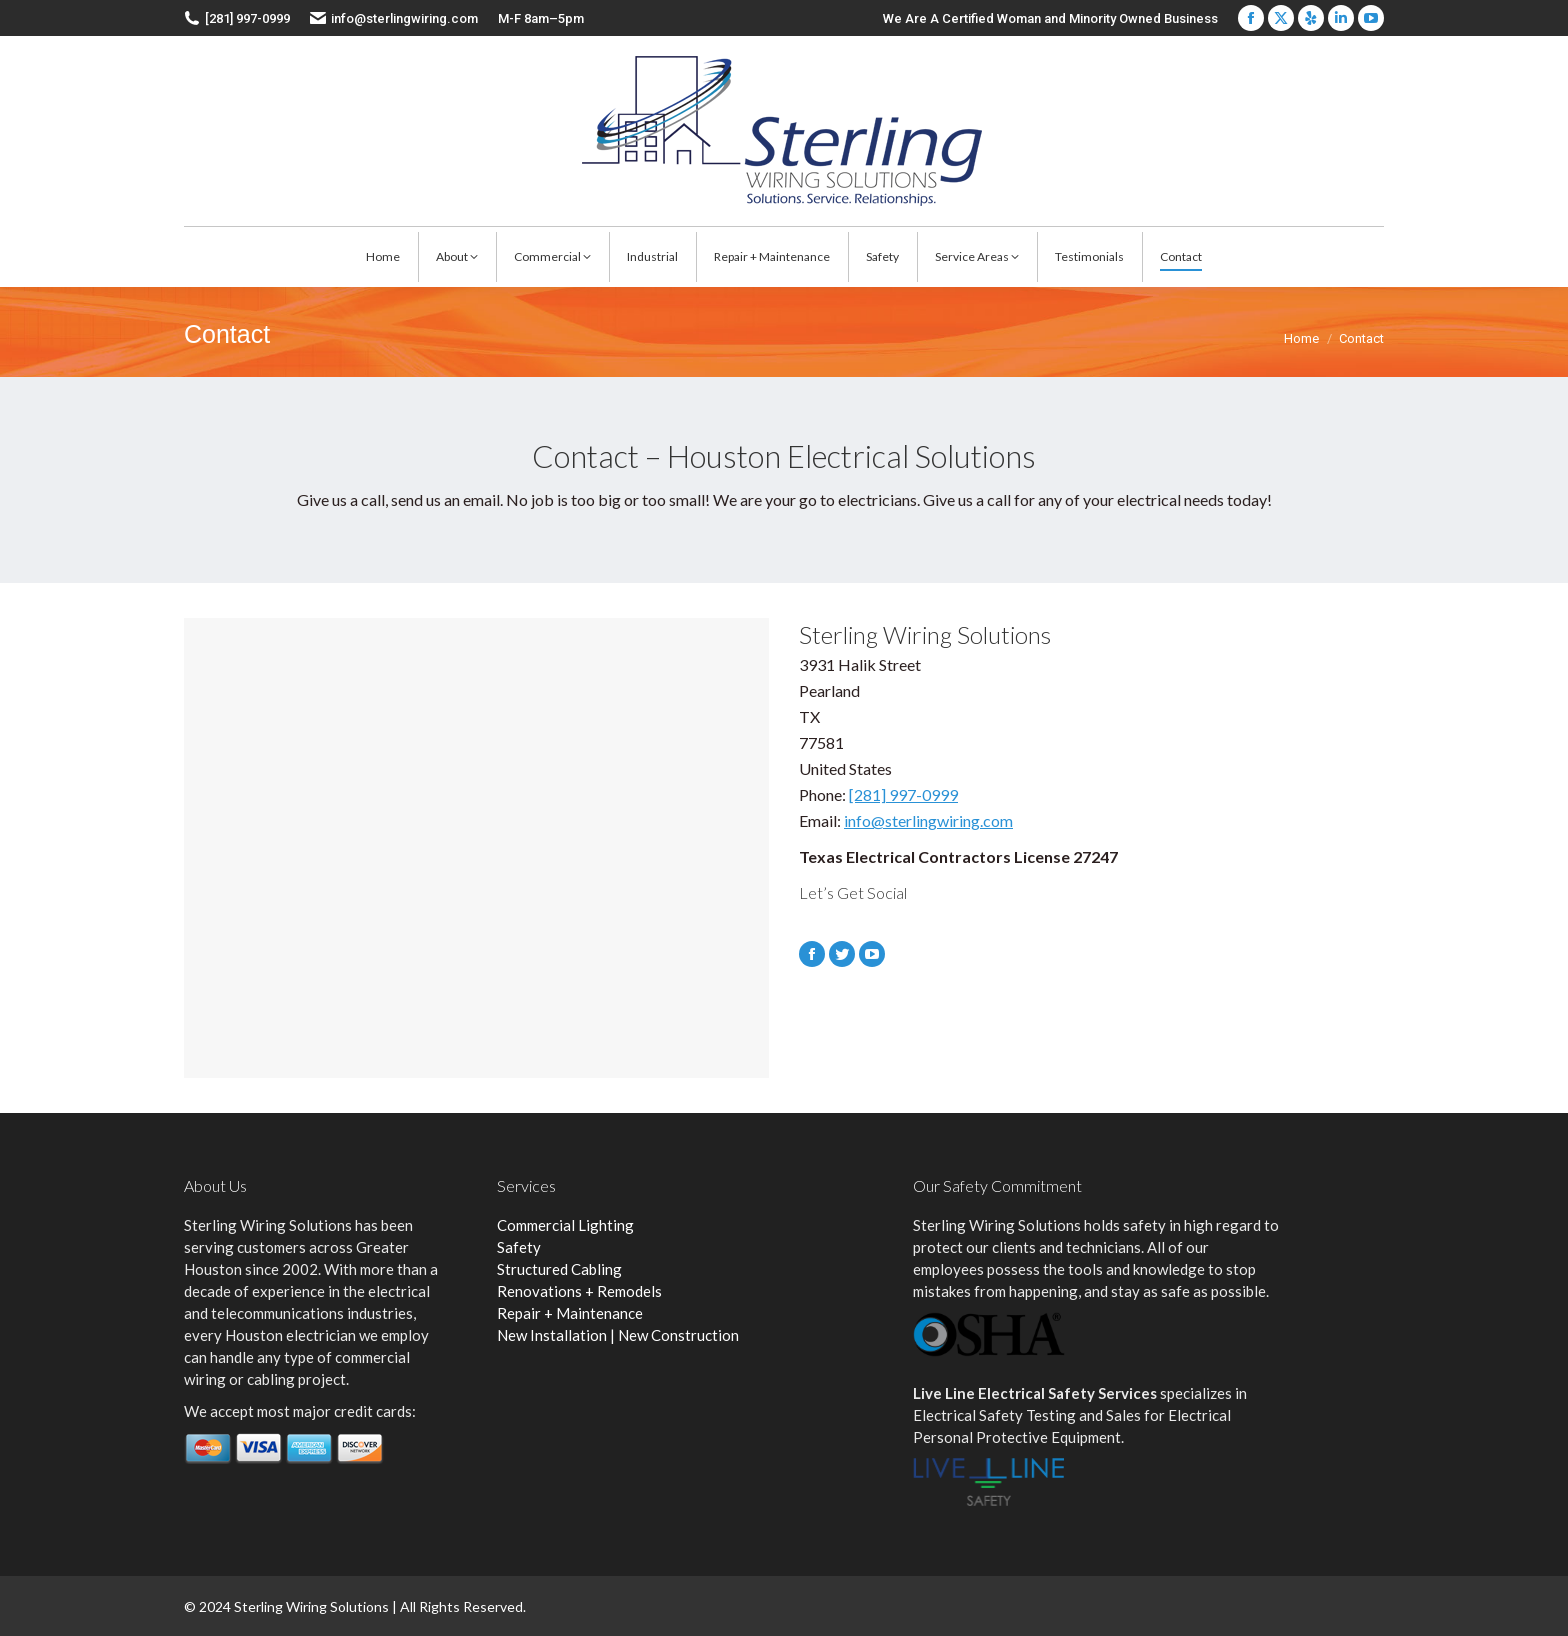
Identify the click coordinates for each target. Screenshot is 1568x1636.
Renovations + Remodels (579, 1291)
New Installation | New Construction (618, 1335)
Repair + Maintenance (570, 1313)
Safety (519, 1247)
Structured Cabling (559, 1269)
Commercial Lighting (565, 1225)
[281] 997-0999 (903, 794)
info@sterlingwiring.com (404, 18)
